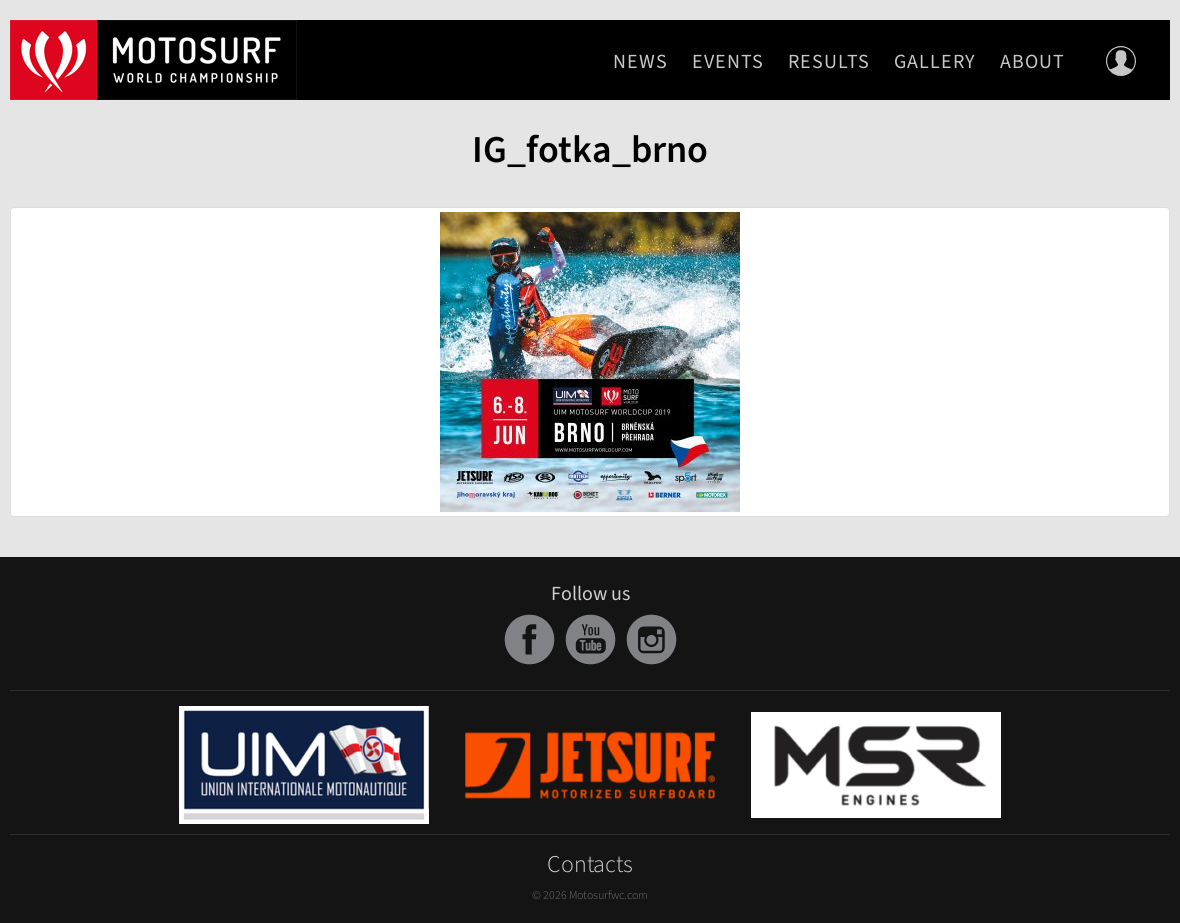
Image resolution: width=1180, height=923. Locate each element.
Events (728, 62)
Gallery (935, 62)
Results (829, 62)
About (1032, 62)
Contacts (590, 864)
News (640, 62)
